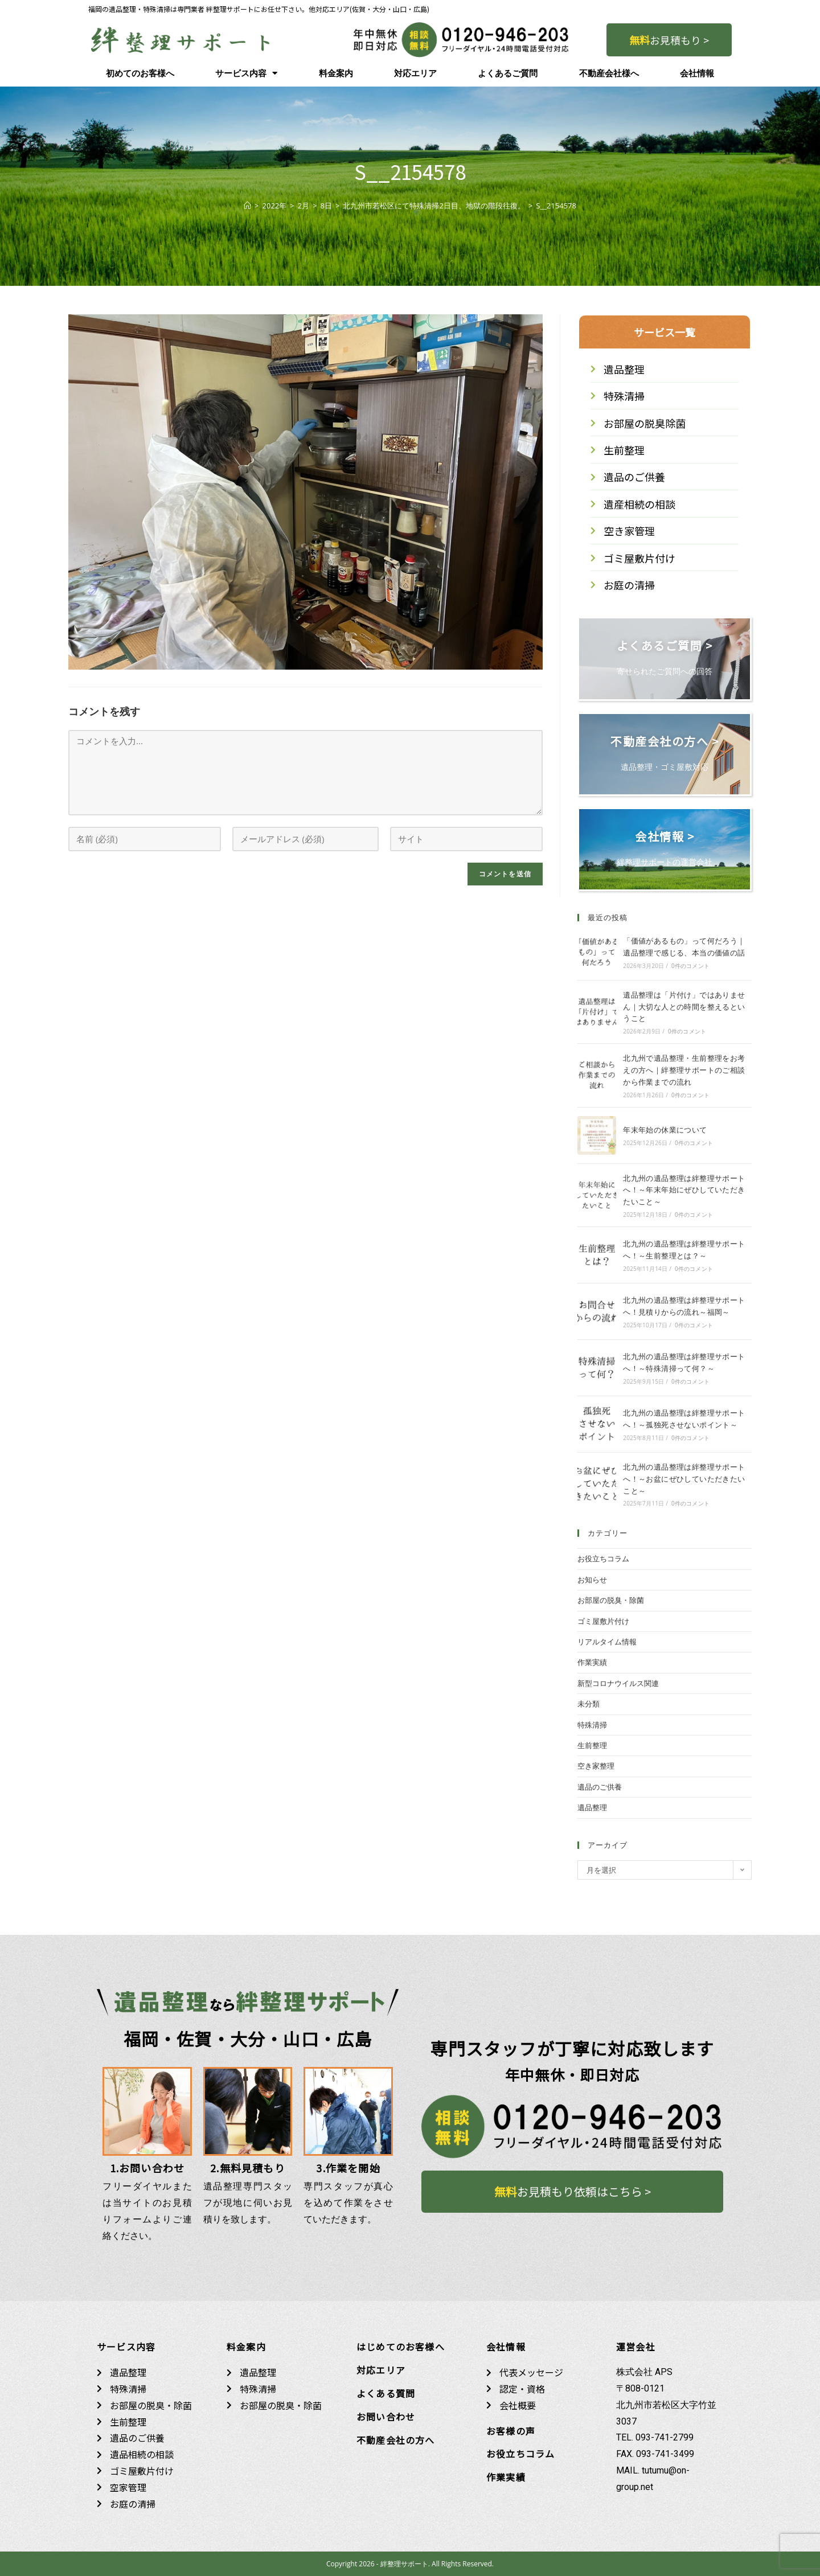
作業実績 (592, 1662)
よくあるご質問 (508, 73)
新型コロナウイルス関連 (618, 1683)
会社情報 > (664, 836)
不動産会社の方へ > (664, 741)
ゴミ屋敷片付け (603, 1621)
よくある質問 (385, 2393)
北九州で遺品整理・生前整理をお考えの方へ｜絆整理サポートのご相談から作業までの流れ (684, 1070)
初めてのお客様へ (140, 73)
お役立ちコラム (603, 1558)
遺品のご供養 (599, 1787)
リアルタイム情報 (607, 1641)
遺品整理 (592, 1807)
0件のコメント (690, 966)
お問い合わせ (385, 2416)
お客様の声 (510, 2431)
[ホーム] (247, 205)
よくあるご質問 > (665, 645)
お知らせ (592, 1579)
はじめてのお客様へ (400, 2346)
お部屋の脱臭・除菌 (610, 1600)
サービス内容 (246, 73)
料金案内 (336, 73)
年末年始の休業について (665, 1130)
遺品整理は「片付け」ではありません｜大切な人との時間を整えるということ (684, 1007)
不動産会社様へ (609, 73)
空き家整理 (595, 1766)
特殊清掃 (592, 1725)
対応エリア (415, 73)
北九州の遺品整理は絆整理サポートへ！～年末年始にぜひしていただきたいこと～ (684, 1190)
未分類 (588, 1704)
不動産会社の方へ (395, 2440)
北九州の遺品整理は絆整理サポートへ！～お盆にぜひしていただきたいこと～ (684, 1479)
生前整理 (592, 1745)
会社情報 (697, 73)
